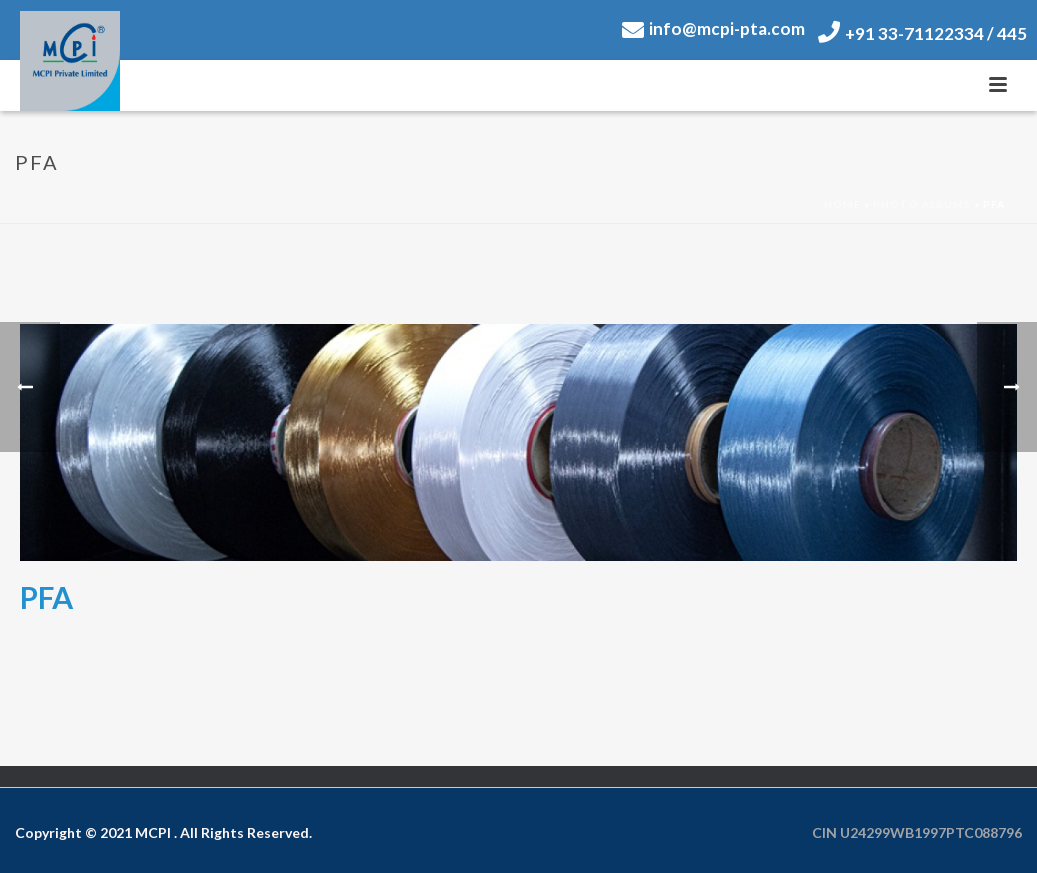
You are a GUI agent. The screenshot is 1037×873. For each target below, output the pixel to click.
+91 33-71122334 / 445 (922, 33)
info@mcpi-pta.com (713, 28)
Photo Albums (922, 204)
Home (842, 204)
